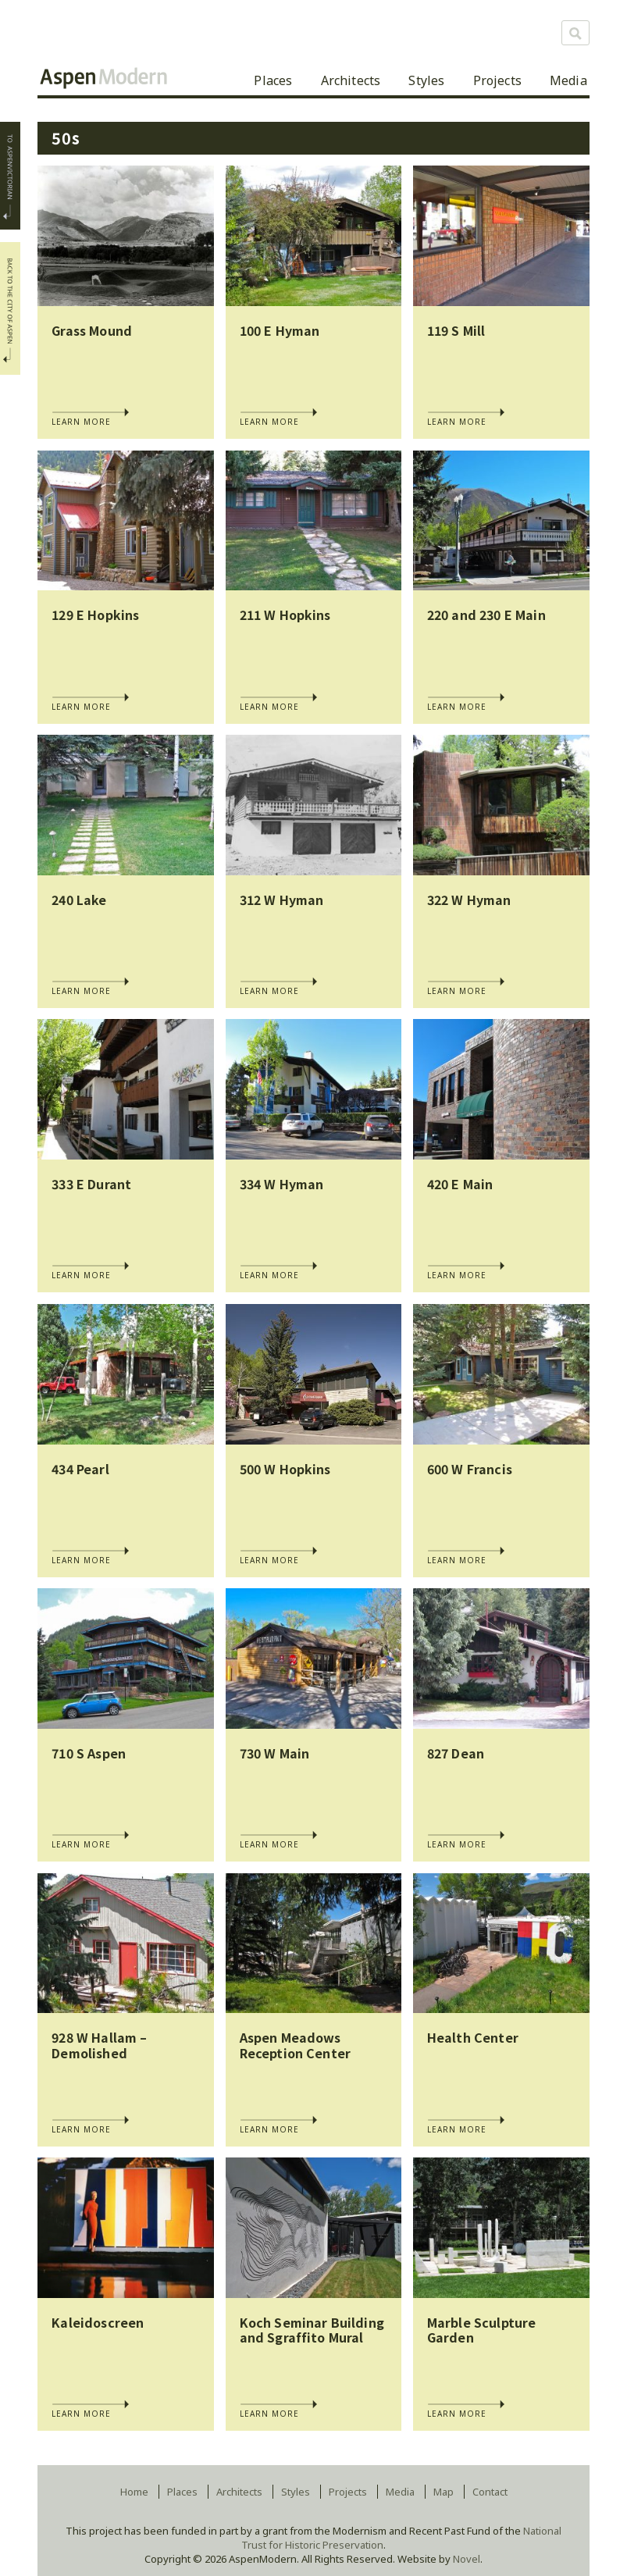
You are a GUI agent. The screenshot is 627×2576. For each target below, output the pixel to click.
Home (134, 2492)
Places (273, 80)
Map (443, 2492)
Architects (351, 80)
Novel (466, 2559)
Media (568, 80)
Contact (490, 2492)
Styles (426, 80)
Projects (497, 80)
